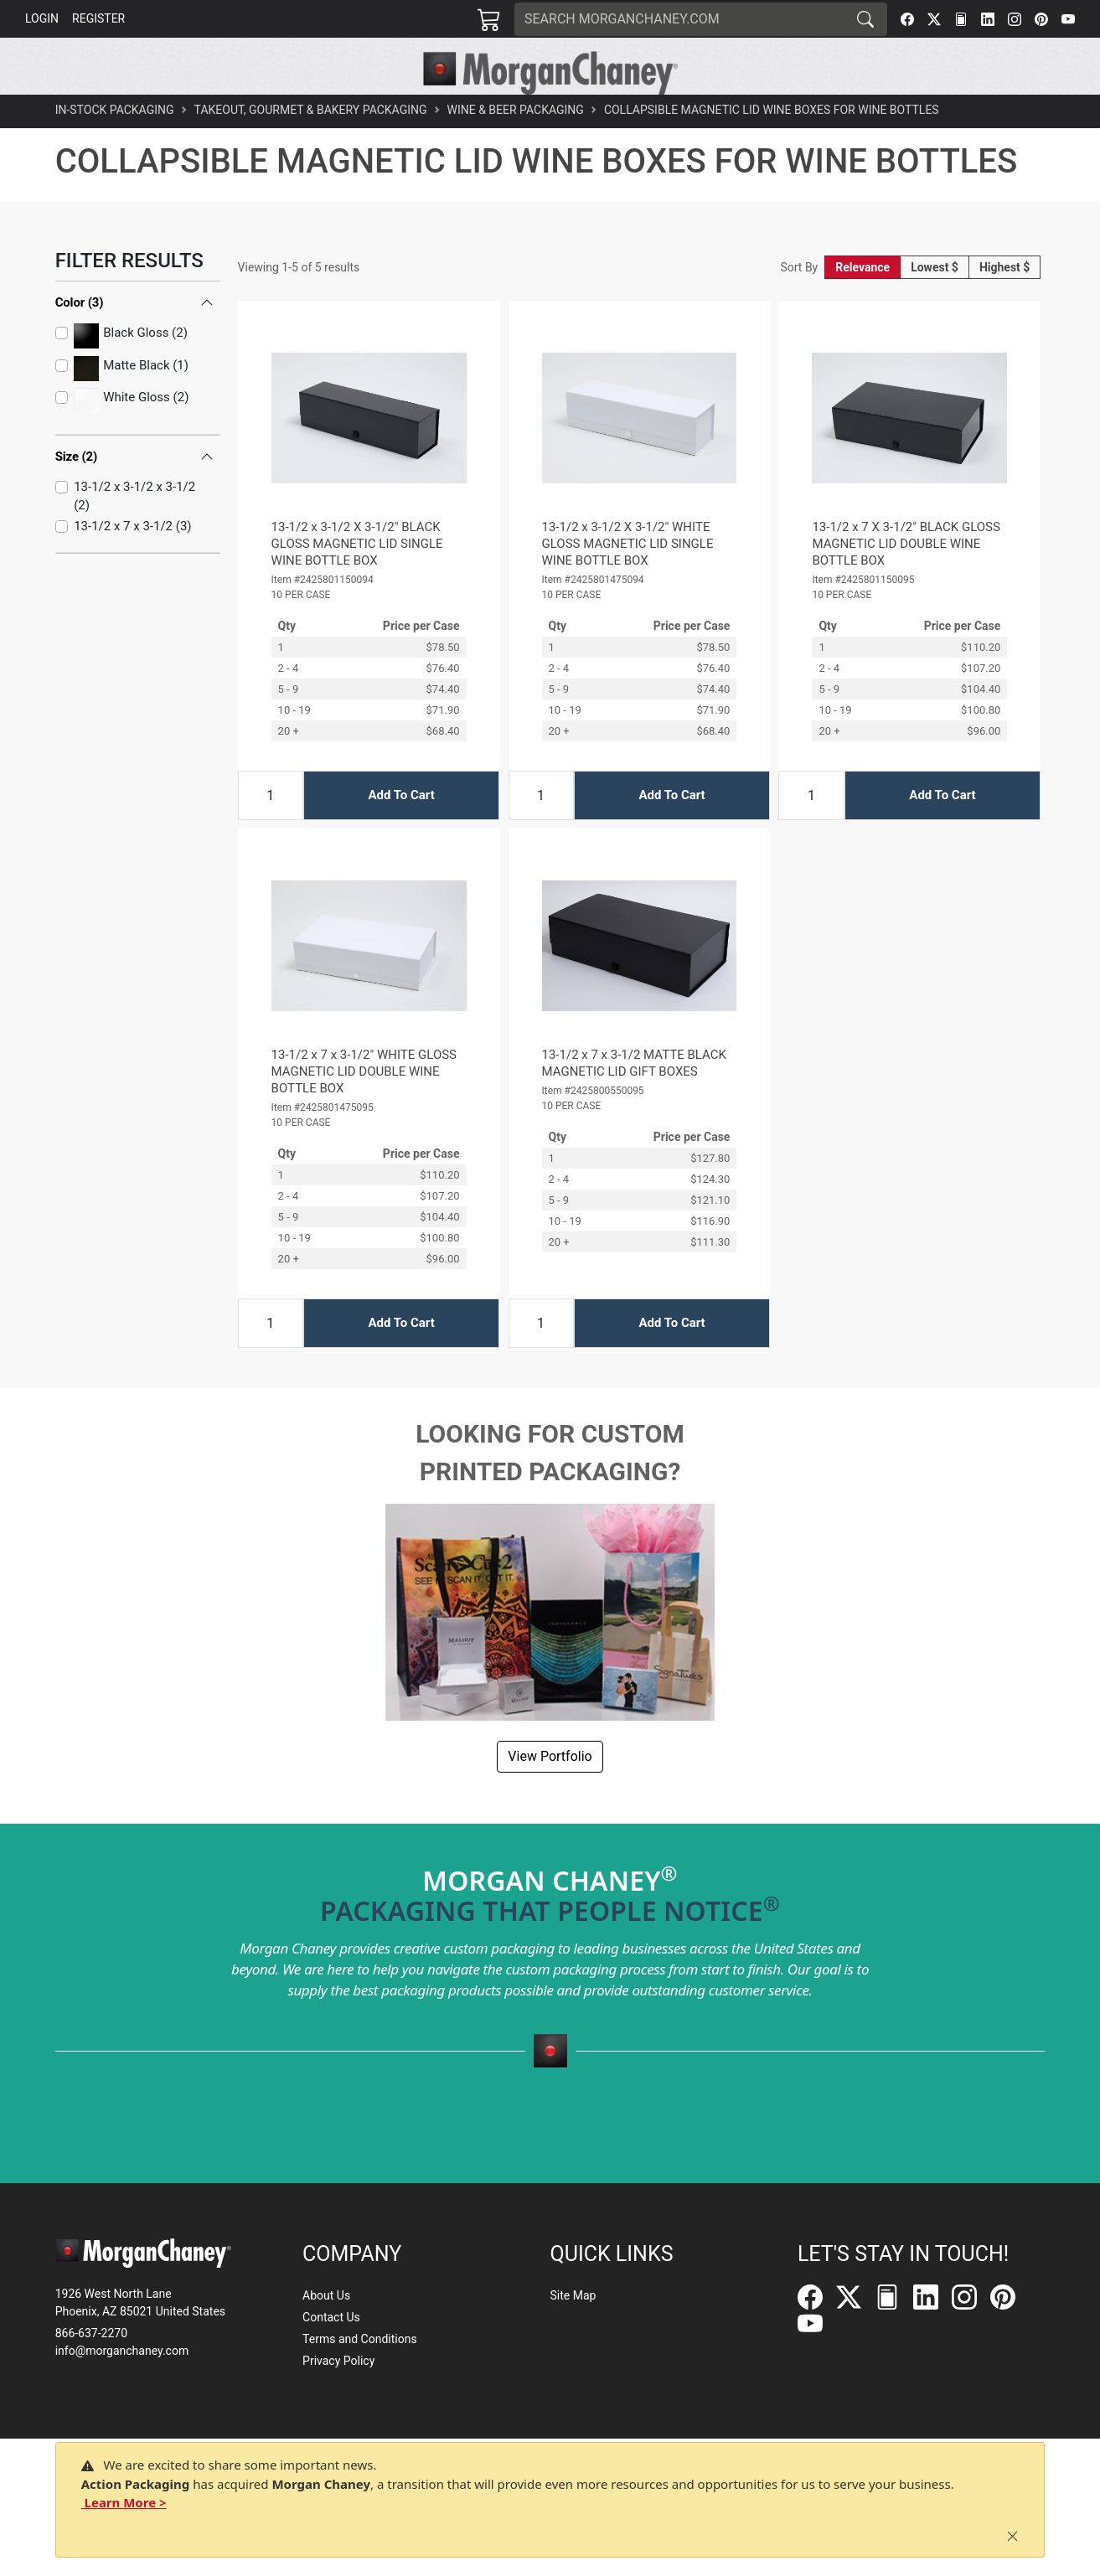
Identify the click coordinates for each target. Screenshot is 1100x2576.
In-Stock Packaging (114, 147)
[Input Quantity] (270, 833)
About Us (326, 2295)
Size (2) (76, 494)
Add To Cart (401, 832)
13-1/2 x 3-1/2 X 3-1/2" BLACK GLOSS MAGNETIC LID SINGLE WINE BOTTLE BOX (357, 581)
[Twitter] (934, 19)
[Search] (679, 19)
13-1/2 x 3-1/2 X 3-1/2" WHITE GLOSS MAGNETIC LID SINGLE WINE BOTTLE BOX (628, 581)
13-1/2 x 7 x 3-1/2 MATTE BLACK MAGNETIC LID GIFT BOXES (634, 1101)
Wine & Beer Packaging (515, 147)
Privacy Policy (338, 2360)
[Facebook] (907, 19)
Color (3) (79, 340)
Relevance (862, 305)
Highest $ (1004, 305)
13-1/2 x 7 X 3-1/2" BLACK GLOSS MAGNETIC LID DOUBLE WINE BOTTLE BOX (905, 581)
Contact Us (331, 2317)
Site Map (573, 2295)
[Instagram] (1014, 19)
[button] (307, 114)
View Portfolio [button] (549, 1794)
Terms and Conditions (359, 2339)
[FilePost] (961, 19)
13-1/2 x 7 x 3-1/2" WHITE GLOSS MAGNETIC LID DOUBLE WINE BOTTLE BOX (364, 1109)
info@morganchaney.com (122, 2350)
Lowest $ (934, 305)
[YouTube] (1068, 19)
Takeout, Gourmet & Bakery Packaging (310, 147)
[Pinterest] (1041, 19)
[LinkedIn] (987, 19)
